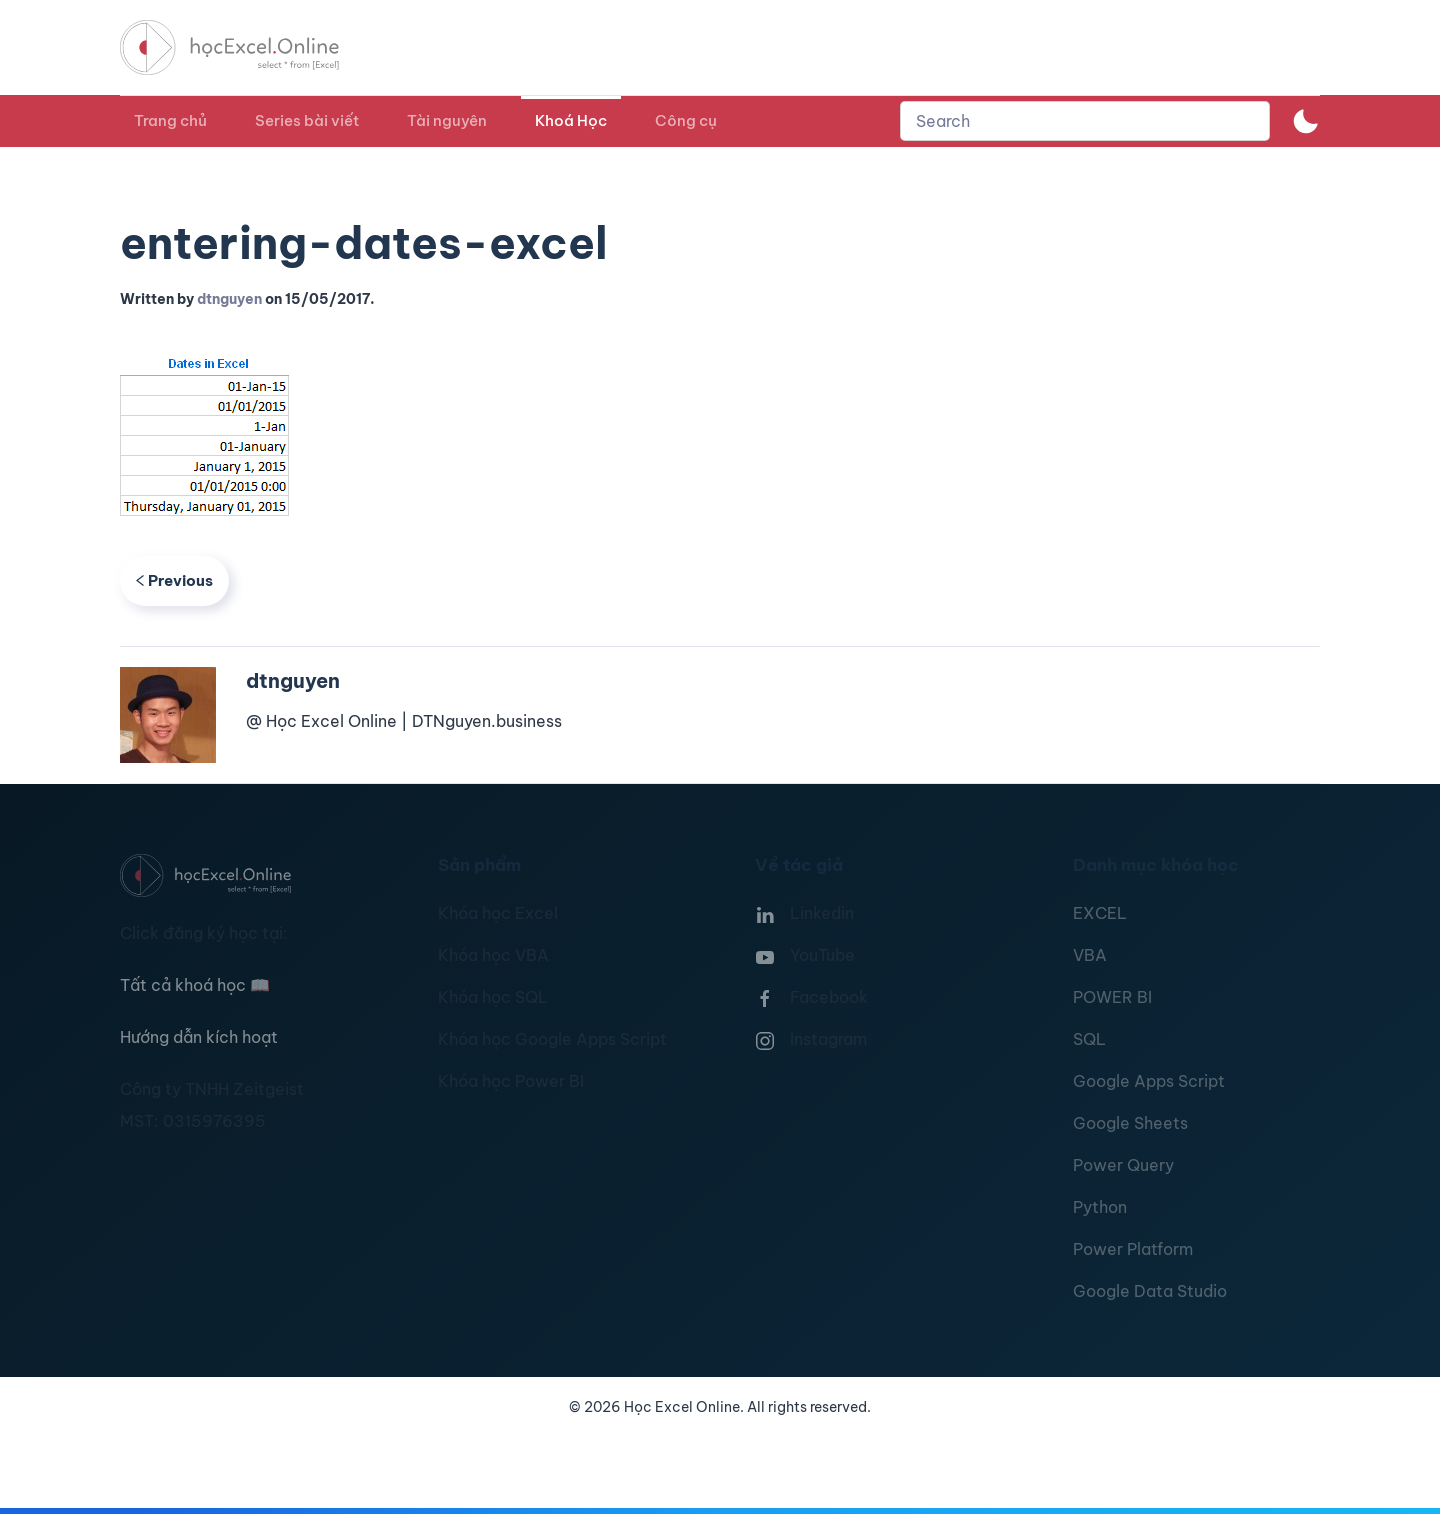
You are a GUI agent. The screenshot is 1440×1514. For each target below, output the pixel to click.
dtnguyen (229, 299)
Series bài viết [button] (307, 120)
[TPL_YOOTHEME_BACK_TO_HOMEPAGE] (248, 47)
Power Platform (1133, 1249)
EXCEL (1100, 913)
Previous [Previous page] (174, 580)
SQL (1089, 1039)
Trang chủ (170, 120)
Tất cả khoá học (195, 985)
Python (1100, 1207)
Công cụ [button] (686, 120)
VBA (1090, 955)
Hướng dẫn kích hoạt (199, 1037)
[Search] (1085, 121)
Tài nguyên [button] (447, 120)
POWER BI (1112, 997)
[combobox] (1085, 121)
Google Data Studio (1150, 1291)
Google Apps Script (1149, 1081)
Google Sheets (1130, 1123)
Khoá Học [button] (571, 120)
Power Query (1123, 1165)
